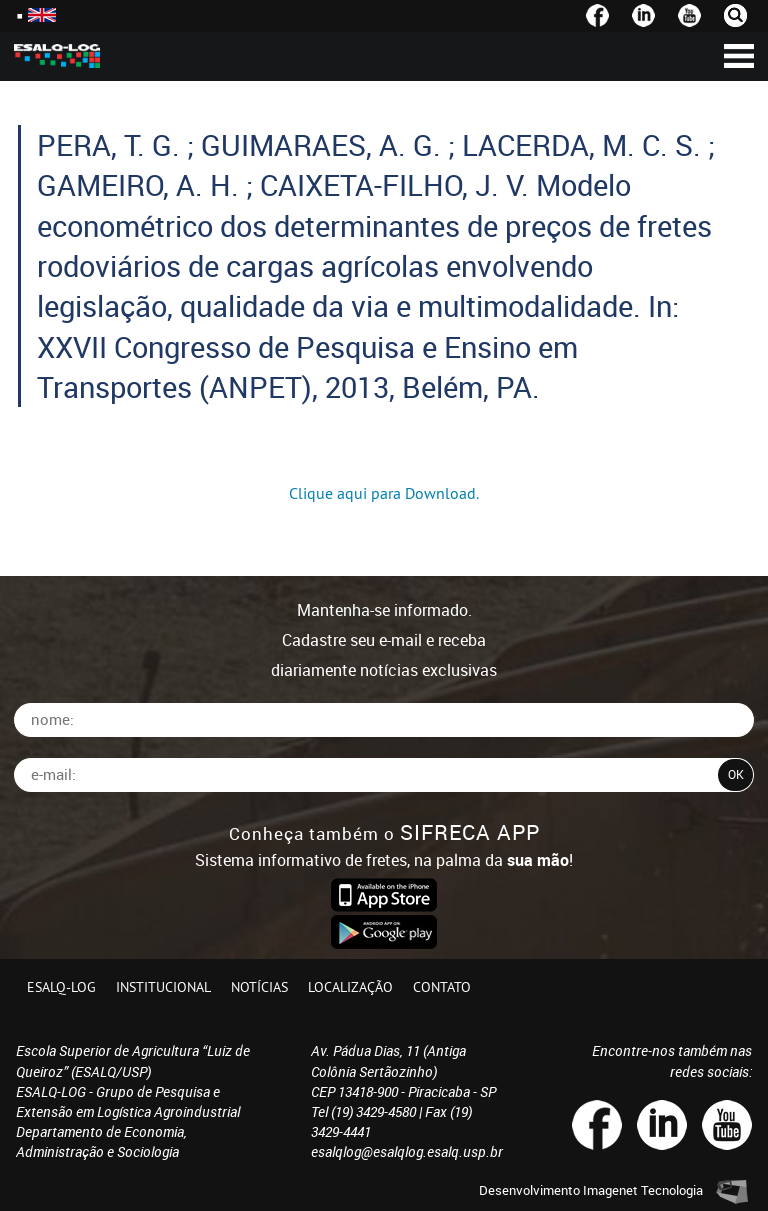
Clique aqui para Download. (384, 493)
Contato (442, 987)
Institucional (163, 987)
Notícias (259, 987)
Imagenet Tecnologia (643, 1190)
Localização (350, 987)
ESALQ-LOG (61, 987)
